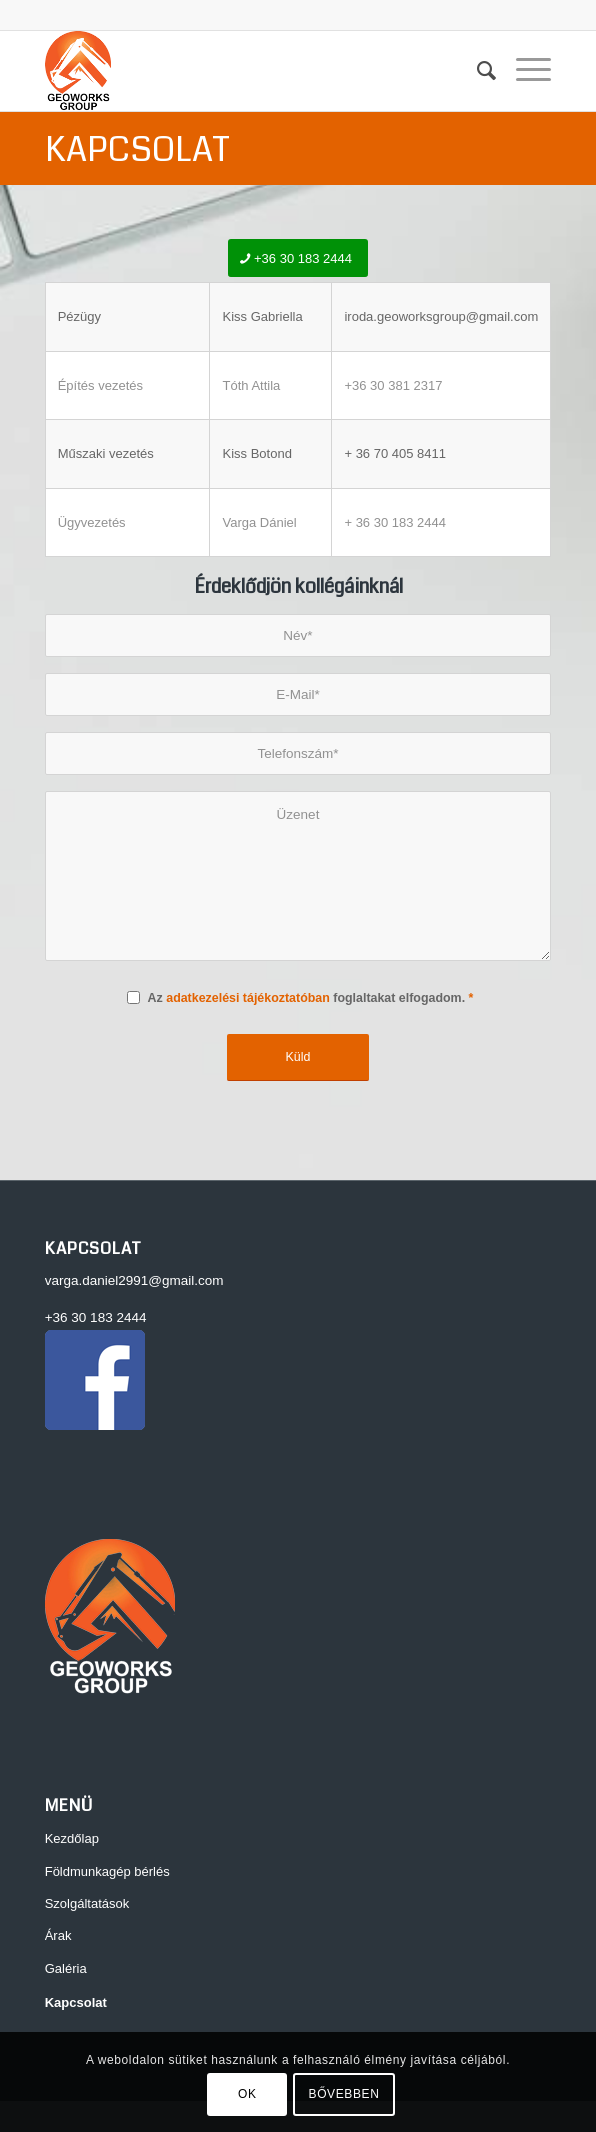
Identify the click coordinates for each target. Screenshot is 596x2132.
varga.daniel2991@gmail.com (134, 1280)
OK (247, 2094)
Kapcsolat (137, 150)
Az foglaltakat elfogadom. (311, 998)
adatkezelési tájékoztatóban (248, 998)
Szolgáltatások (87, 1903)
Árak (58, 1935)
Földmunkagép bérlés (107, 1871)
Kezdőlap (72, 1838)
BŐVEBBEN (344, 2094)
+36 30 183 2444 (96, 1317)
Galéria (66, 1968)
